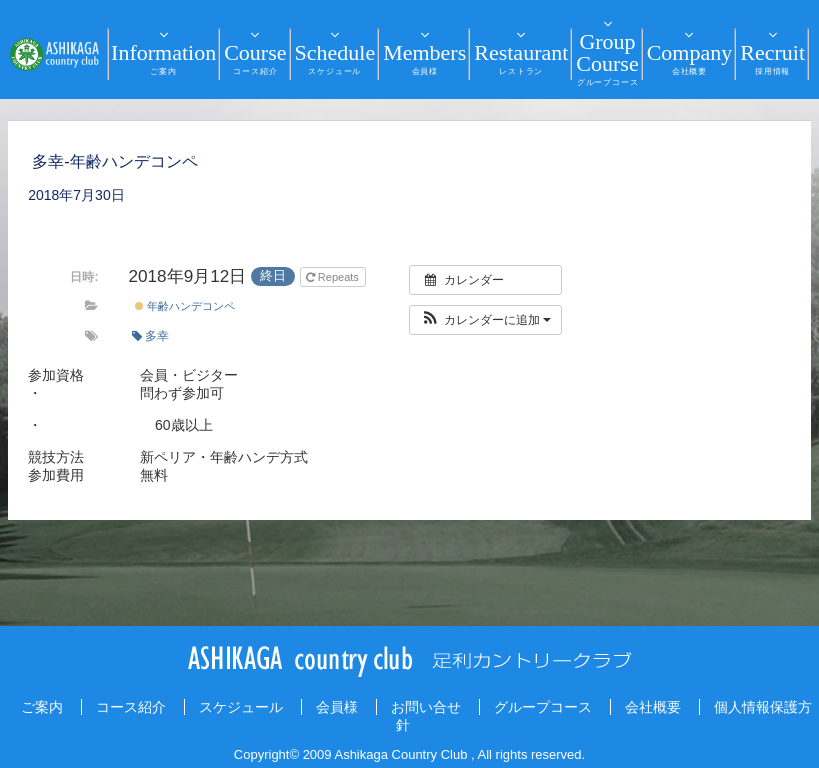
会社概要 (653, 707)
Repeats (334, 277)
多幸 (150, 336)
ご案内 (42, 707)
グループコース (543, 707)
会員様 (337, 707)
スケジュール (241, 707)
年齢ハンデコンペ (185, 306)
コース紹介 (131, 707)
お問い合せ (426, 707)
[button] (485, 320)
